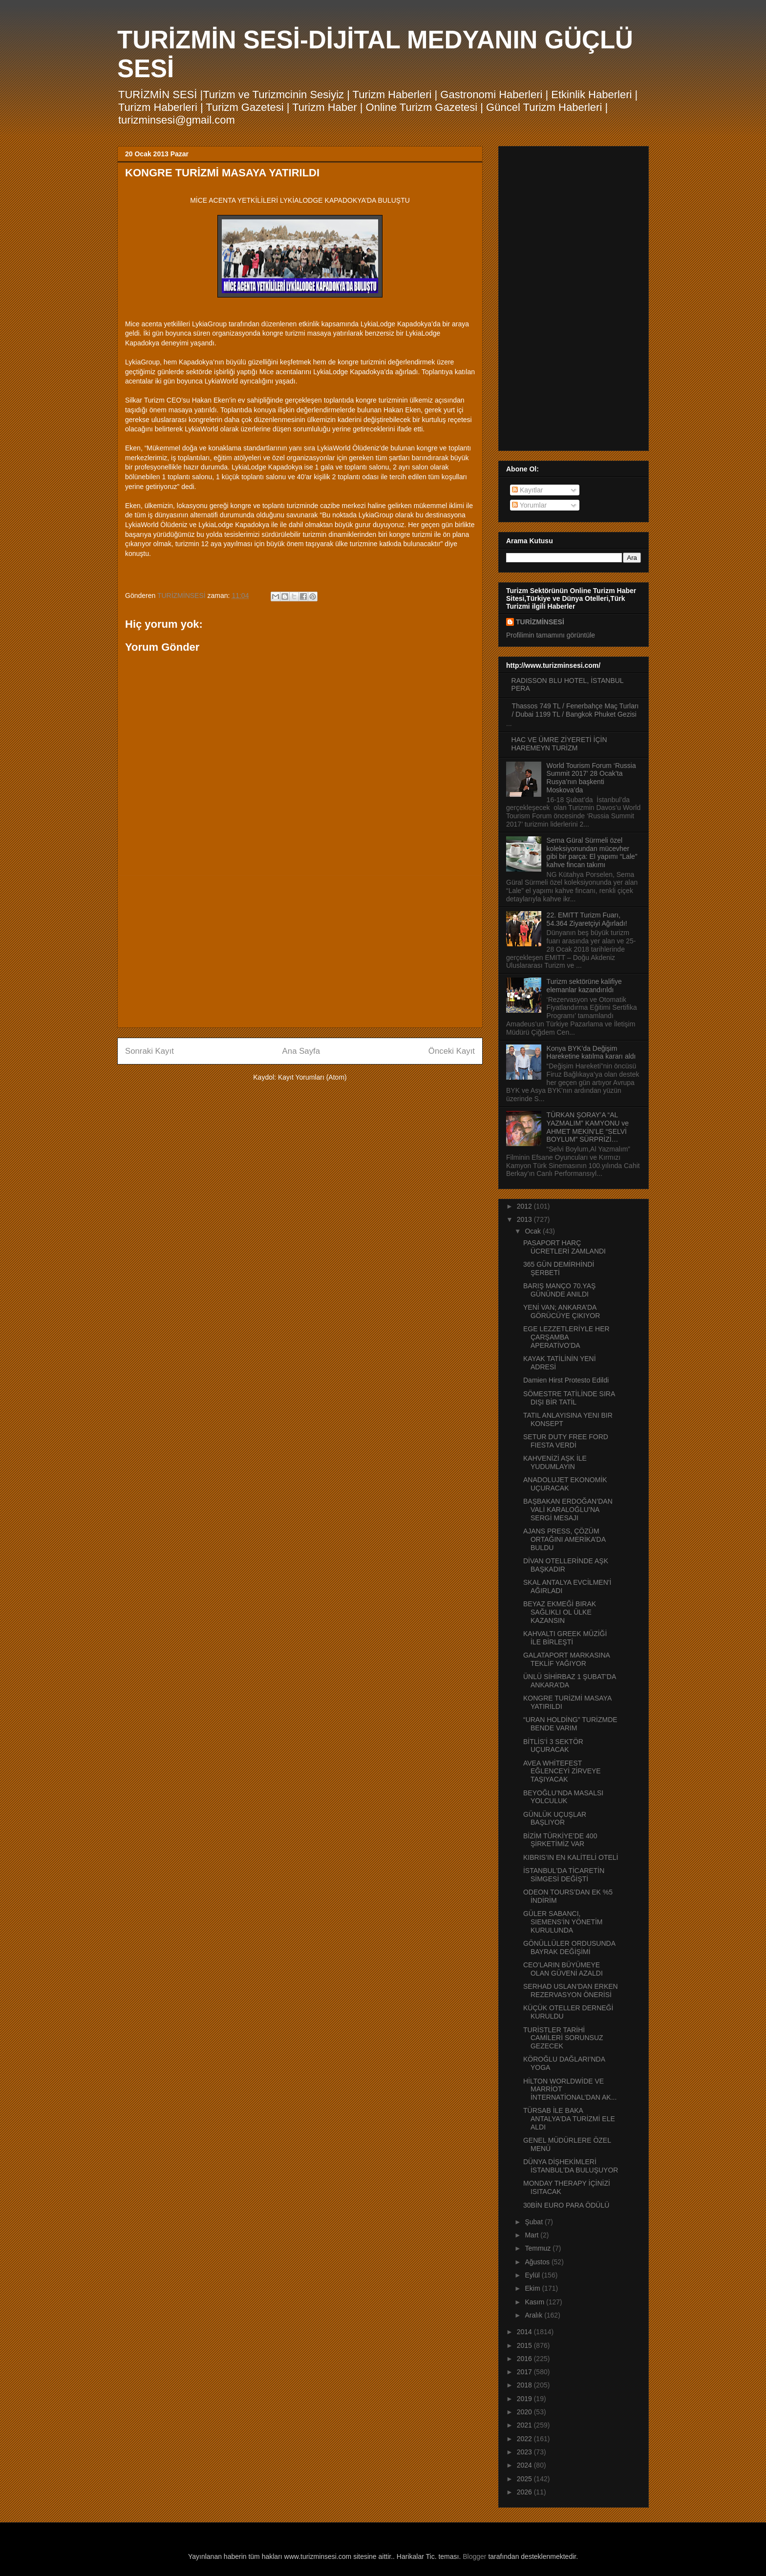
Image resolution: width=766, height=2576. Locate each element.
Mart (532, 2235)
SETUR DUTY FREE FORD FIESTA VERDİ (565, 1441)
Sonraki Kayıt (149, 1051)
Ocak (534, 1231)
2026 (525, 2492)
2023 (525, 2452)
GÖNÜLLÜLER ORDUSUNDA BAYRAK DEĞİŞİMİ (569, 1947)
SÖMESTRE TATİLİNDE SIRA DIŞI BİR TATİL (569, 1398)
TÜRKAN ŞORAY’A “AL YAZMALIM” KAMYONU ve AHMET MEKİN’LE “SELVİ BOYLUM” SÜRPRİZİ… (588, 1127)
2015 (525, 2345)
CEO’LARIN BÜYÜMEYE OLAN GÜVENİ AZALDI (563, 1969)
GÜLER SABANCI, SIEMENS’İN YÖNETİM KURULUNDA (563, 1922)
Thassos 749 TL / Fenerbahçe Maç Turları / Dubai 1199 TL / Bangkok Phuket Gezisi (575, 710)
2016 (525, 2359)
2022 (525, 2439)
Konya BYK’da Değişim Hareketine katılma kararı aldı (591, 1052)
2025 (525, 2479)
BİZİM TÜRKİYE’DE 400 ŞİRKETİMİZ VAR (560, 1840)
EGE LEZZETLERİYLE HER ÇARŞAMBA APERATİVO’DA (566, 1337)
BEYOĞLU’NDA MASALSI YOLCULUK (563, 1797)
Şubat (534, 2222)
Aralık (534, 2315)
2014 (525, 2332)
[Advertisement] (300, 951)
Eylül (533, 2275)
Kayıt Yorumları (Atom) (312, 1077)
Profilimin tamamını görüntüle (550, 635)
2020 (525, 2412)
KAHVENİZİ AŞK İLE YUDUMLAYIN (555, 1462)
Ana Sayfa (301, 1051)
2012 (525, 1206)
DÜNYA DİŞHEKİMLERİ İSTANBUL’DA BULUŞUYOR (570, 2166)
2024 (525, 2465)
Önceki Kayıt (451, 1051)
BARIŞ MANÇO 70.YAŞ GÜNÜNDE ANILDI (559, 1290)
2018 (525, 2385)
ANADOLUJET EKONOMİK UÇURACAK (565, 1484)
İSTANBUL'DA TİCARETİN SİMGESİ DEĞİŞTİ (563, 1875)
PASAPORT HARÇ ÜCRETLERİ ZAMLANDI (564, 1247)
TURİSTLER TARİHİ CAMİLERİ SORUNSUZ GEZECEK (563, 2038)
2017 (525, 2372)
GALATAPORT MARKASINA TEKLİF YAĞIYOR (566, 1659)
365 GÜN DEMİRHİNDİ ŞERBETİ (558, 1268)
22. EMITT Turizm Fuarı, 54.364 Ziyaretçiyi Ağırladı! (587, 919)
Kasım (535, 2302)
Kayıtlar (527, 490)
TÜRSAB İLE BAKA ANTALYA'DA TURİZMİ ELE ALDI (569, 2119)
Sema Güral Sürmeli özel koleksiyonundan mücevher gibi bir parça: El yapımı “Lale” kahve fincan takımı (592, 852)
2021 (525, 2425)
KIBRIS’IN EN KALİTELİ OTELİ (570, 1857)
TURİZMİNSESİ (540, 622)
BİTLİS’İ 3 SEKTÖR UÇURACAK (553, 1746)
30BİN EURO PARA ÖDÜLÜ (566, 2205)
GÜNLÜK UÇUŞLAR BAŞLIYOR (554, 1818)
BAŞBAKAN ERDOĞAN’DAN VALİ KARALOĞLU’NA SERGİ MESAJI (568, 1509)
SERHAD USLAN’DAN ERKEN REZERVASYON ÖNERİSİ (570, 1990)
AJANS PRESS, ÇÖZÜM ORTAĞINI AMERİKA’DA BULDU (564, 1539)
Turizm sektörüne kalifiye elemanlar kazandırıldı (584, 986)
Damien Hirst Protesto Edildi (566, 1380)
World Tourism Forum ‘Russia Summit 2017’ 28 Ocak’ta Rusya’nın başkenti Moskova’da (591, 778)
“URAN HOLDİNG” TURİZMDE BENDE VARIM (570, 1724)
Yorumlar (529, 505)
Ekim (533, 2288)
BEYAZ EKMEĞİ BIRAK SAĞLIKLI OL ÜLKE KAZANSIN (559, 1612)
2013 (525, 1219)
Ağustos (538, 2262)
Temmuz (539, 2248)
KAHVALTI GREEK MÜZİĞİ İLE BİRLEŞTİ (565, 1638)
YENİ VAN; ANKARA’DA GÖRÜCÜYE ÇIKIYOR (561, 1311)
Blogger (474, 2556)
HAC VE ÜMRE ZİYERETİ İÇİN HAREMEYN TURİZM (559, 744)
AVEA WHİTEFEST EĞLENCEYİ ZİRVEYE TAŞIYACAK (562, 1771)
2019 (525, 2399)
